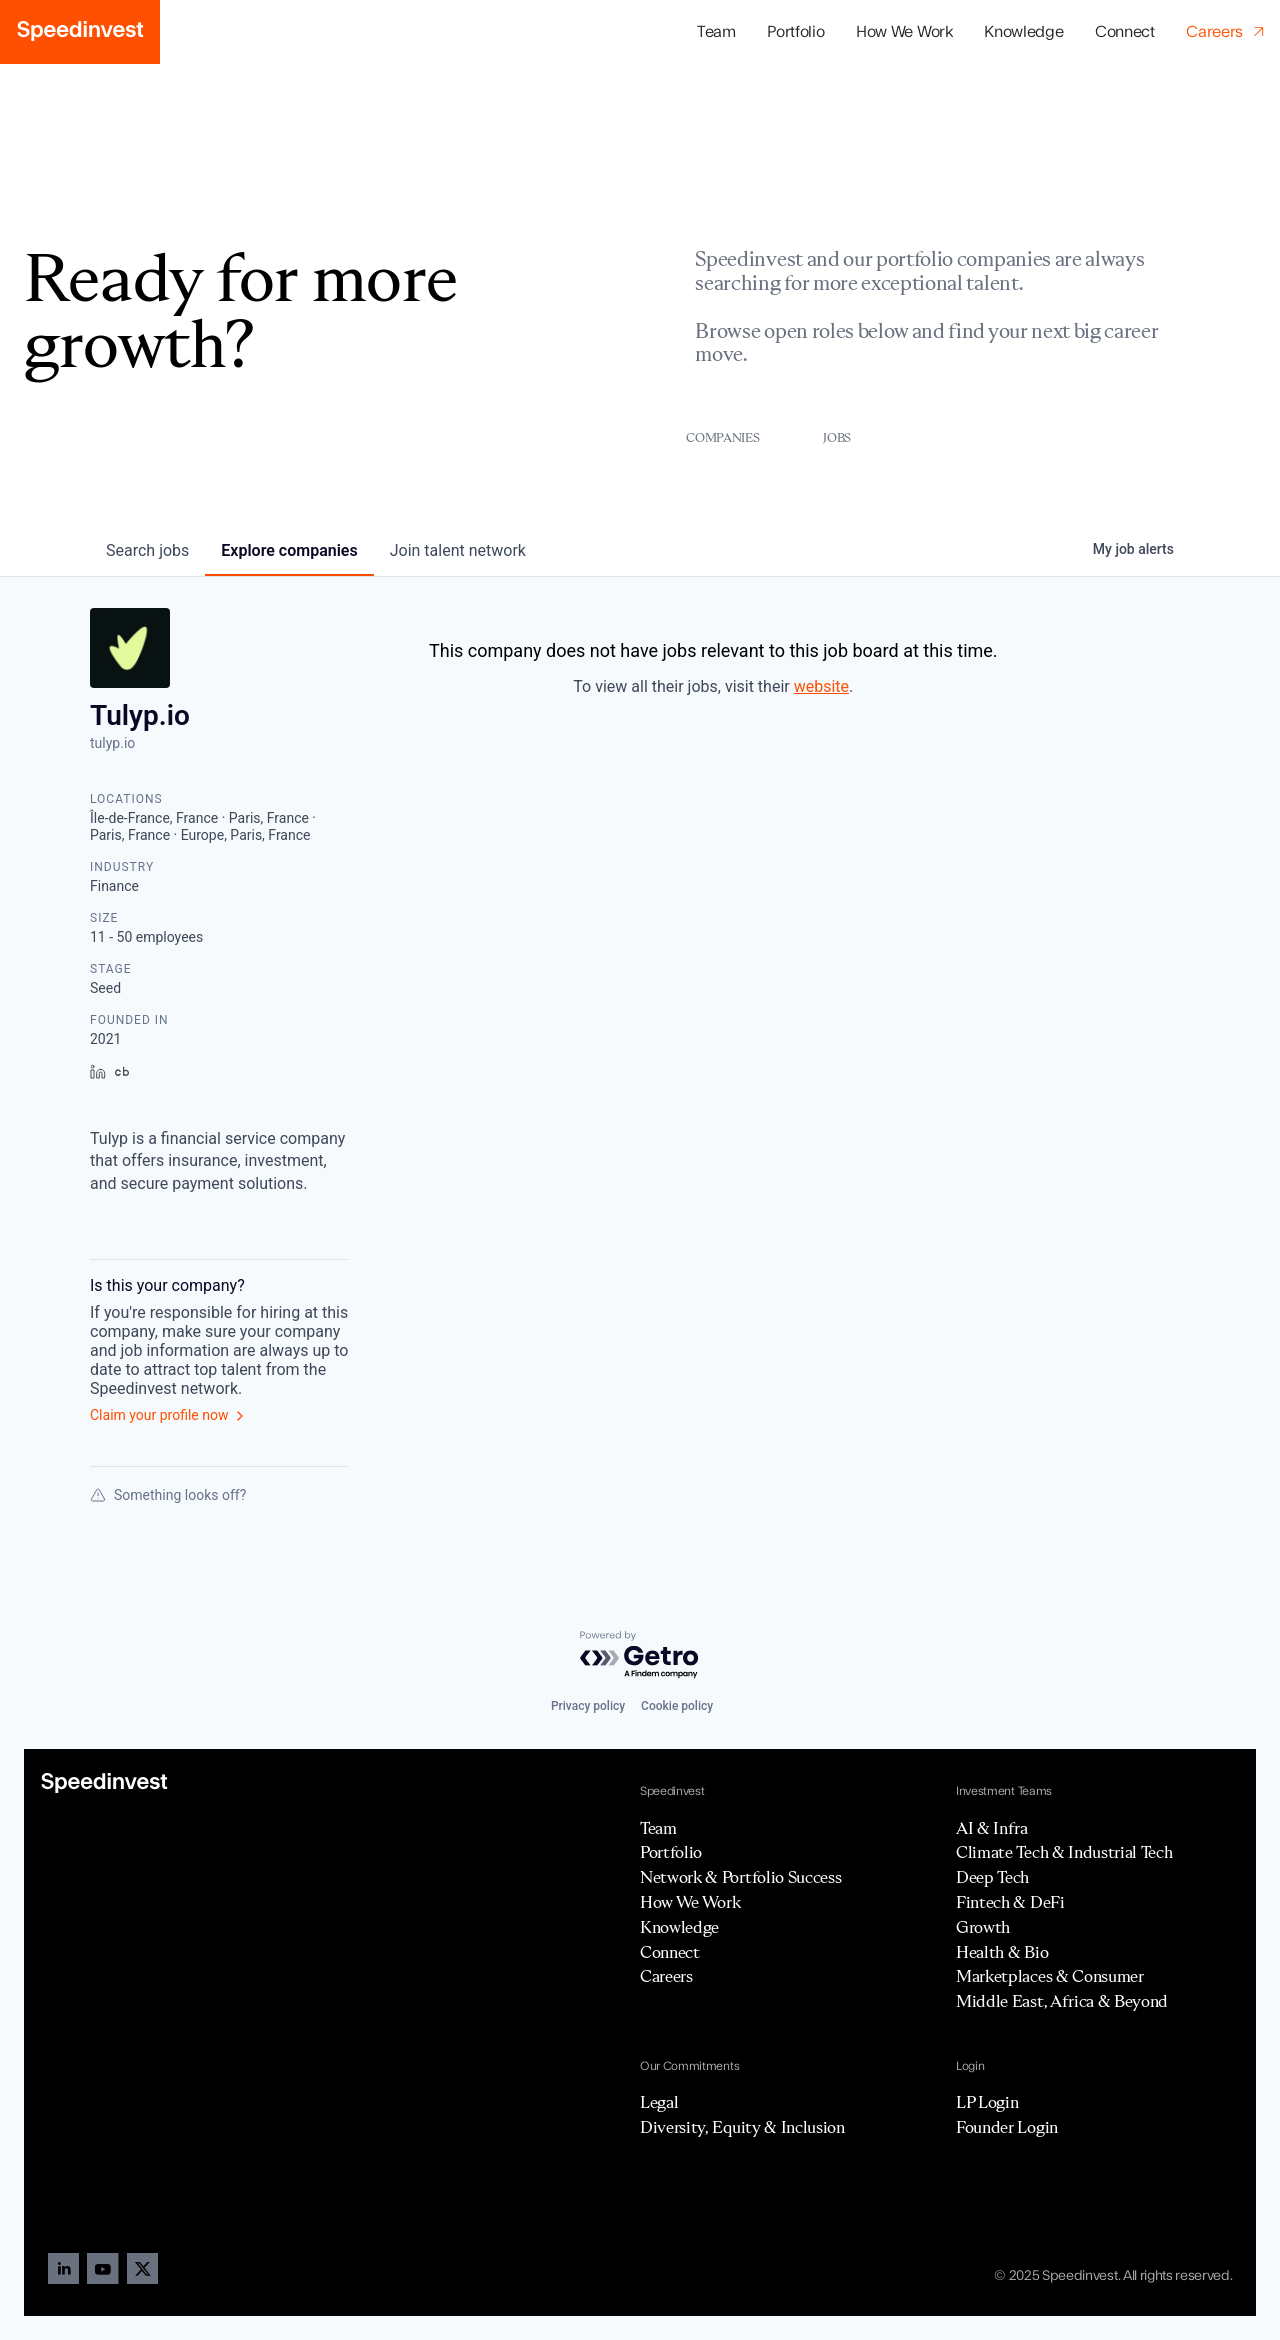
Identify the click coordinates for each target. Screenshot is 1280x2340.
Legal (659, 2102)
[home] (80, 32)
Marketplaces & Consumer (1050, 1976)
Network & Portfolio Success (740, 1877)
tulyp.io (112, 743)
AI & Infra (992, 1828)
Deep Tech (992, 1877)
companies (289, 550)
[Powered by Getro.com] (640, 1655)
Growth (983, 1927)
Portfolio (671, 1852)
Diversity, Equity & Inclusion (742, 2127)
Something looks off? (168, 1495)
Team (716, 32)
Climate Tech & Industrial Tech (1064, 1852)
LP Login (987, 2102)
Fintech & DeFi (1010, 1902)
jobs (147, 550)
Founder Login (1007, 2127)
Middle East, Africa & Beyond (1062, 2001)
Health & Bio (1002, 1952)
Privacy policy (588, 1706)
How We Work (904, 32)
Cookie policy (677, 1706)
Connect (1125, 32)
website (821, 686)
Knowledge (1023, 32)
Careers (666, 1976)
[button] (795, 32)
